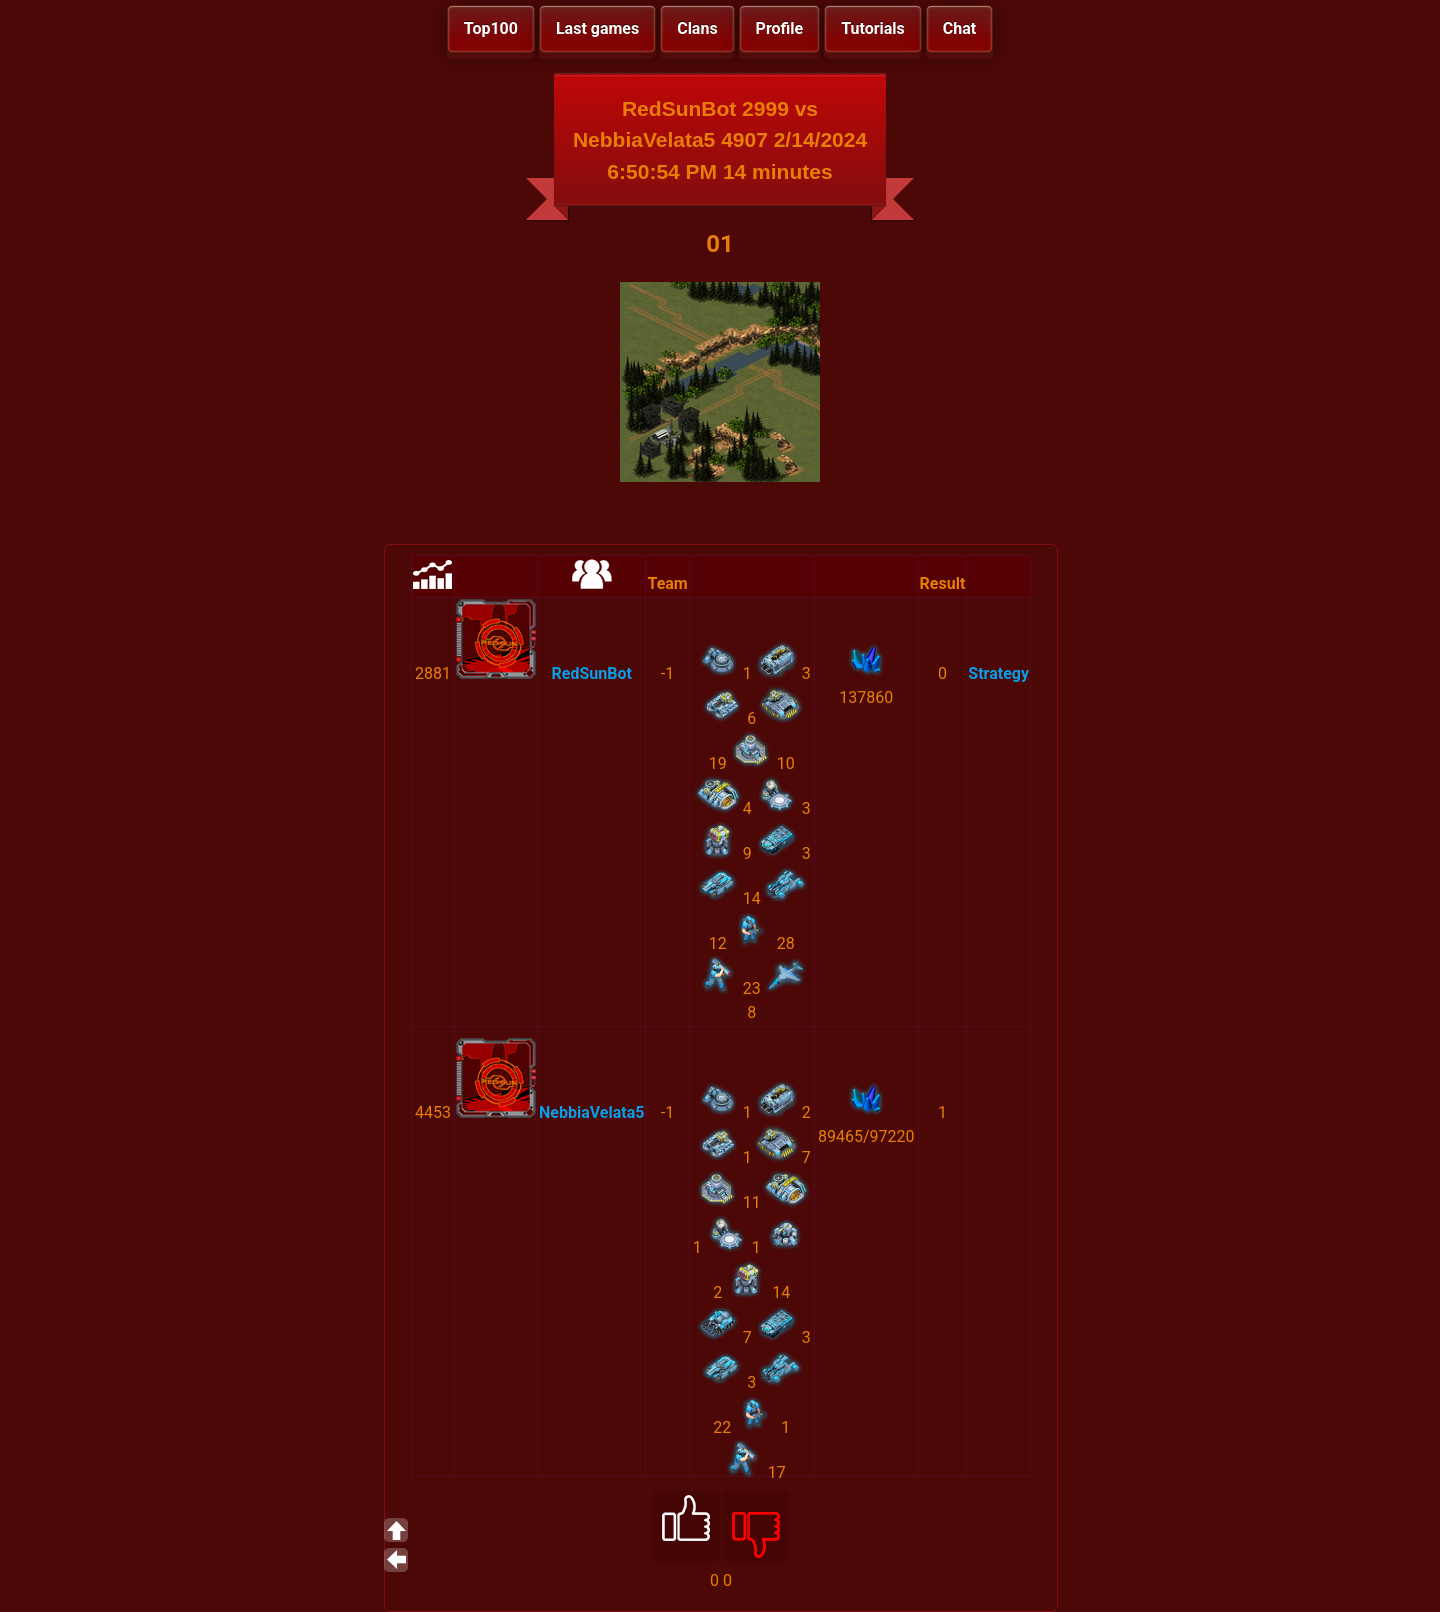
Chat (959, 28)
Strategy (998, 673)
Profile (780, 28)
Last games (597, 28)
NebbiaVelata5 (591, 1112)
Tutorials (873, 28)
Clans (697, 28)
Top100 (491, 28)
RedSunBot (592, 673)
